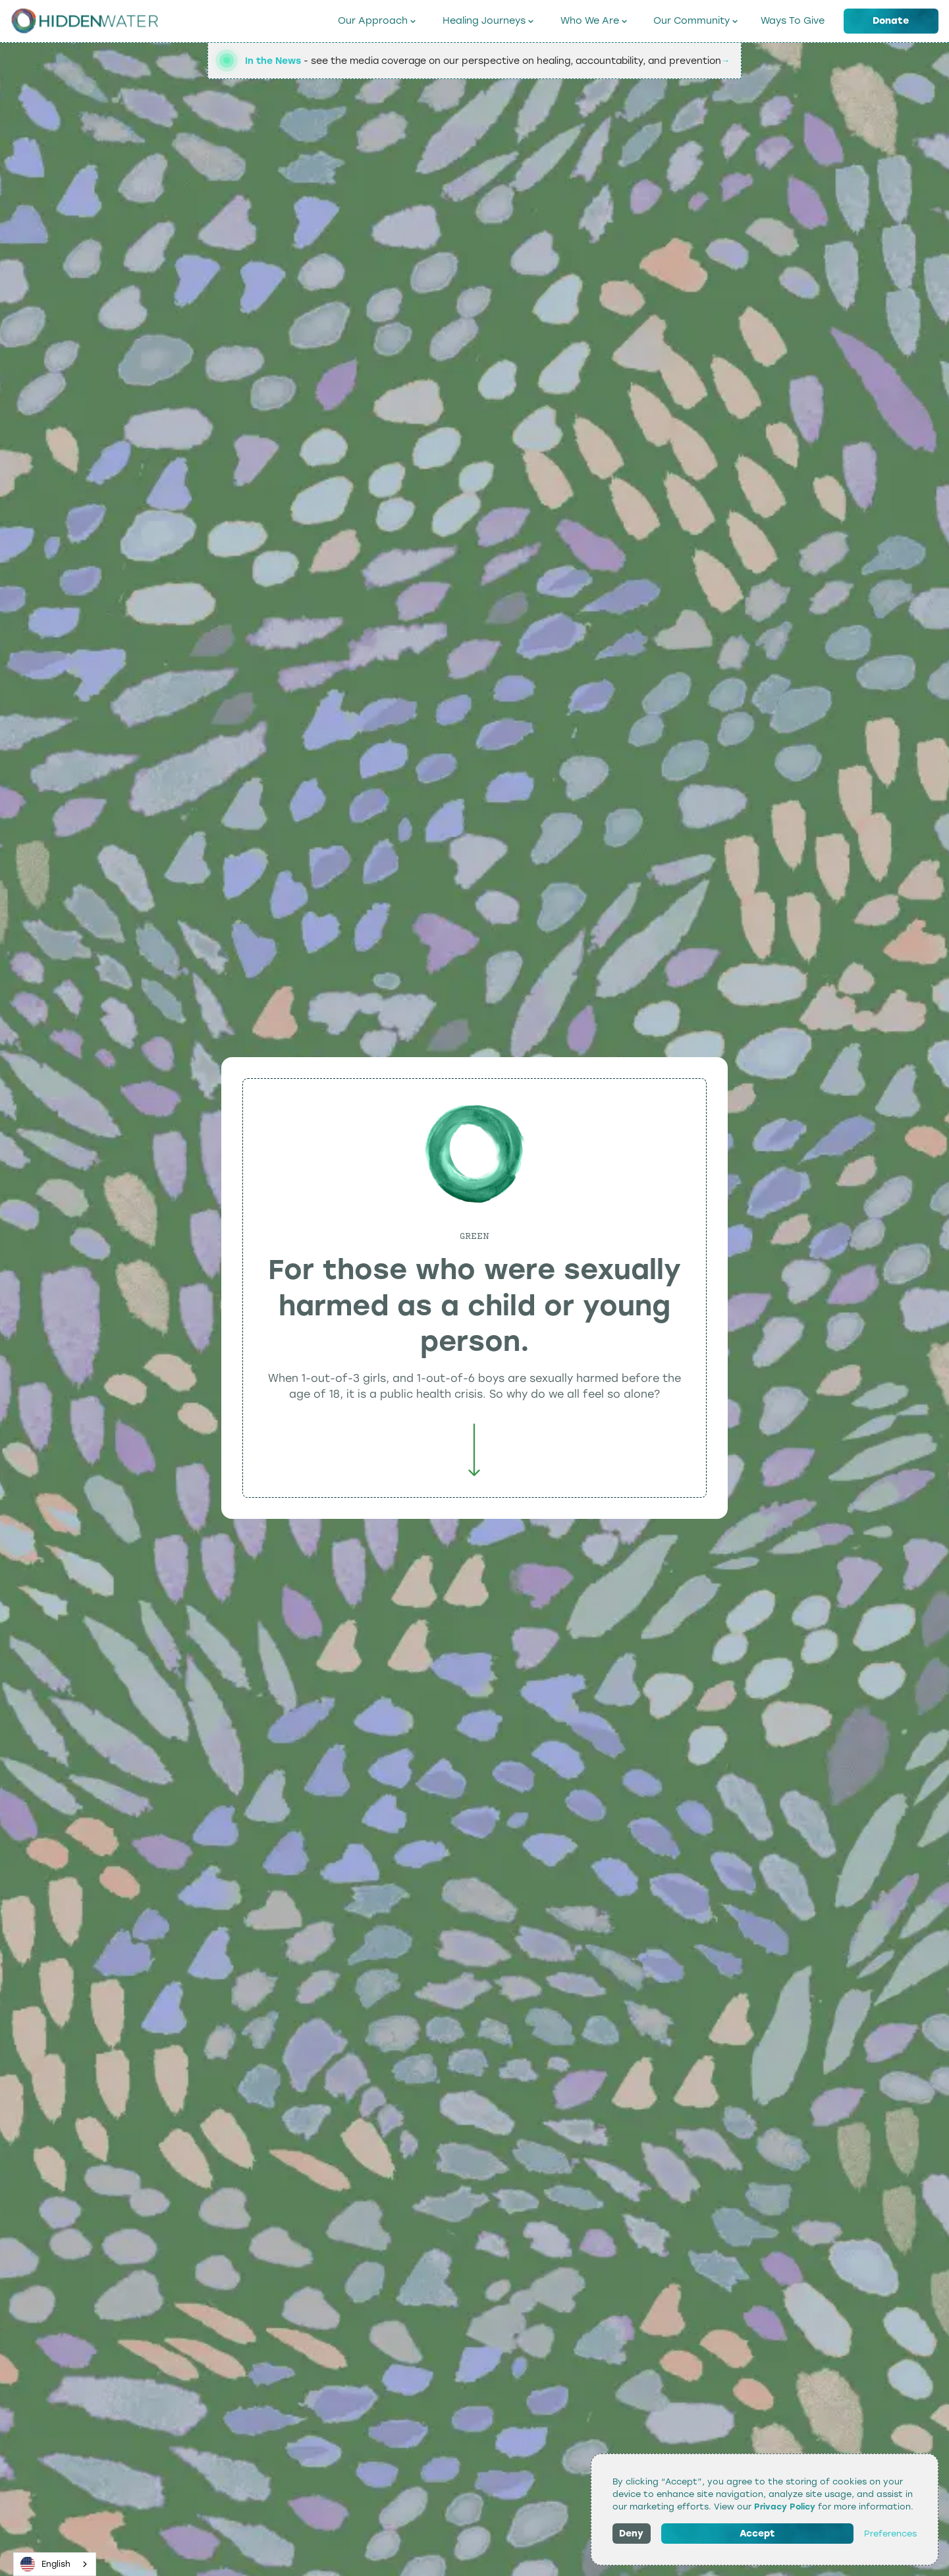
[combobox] (54, 2564)
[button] (377, 21)
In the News (273, 61)
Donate (891, 20)
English (45, 2564)
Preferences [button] (890, 2533)
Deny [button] (631, 2533)
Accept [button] (757, 2533)
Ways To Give (793, 20)
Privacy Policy (784, 2506)
